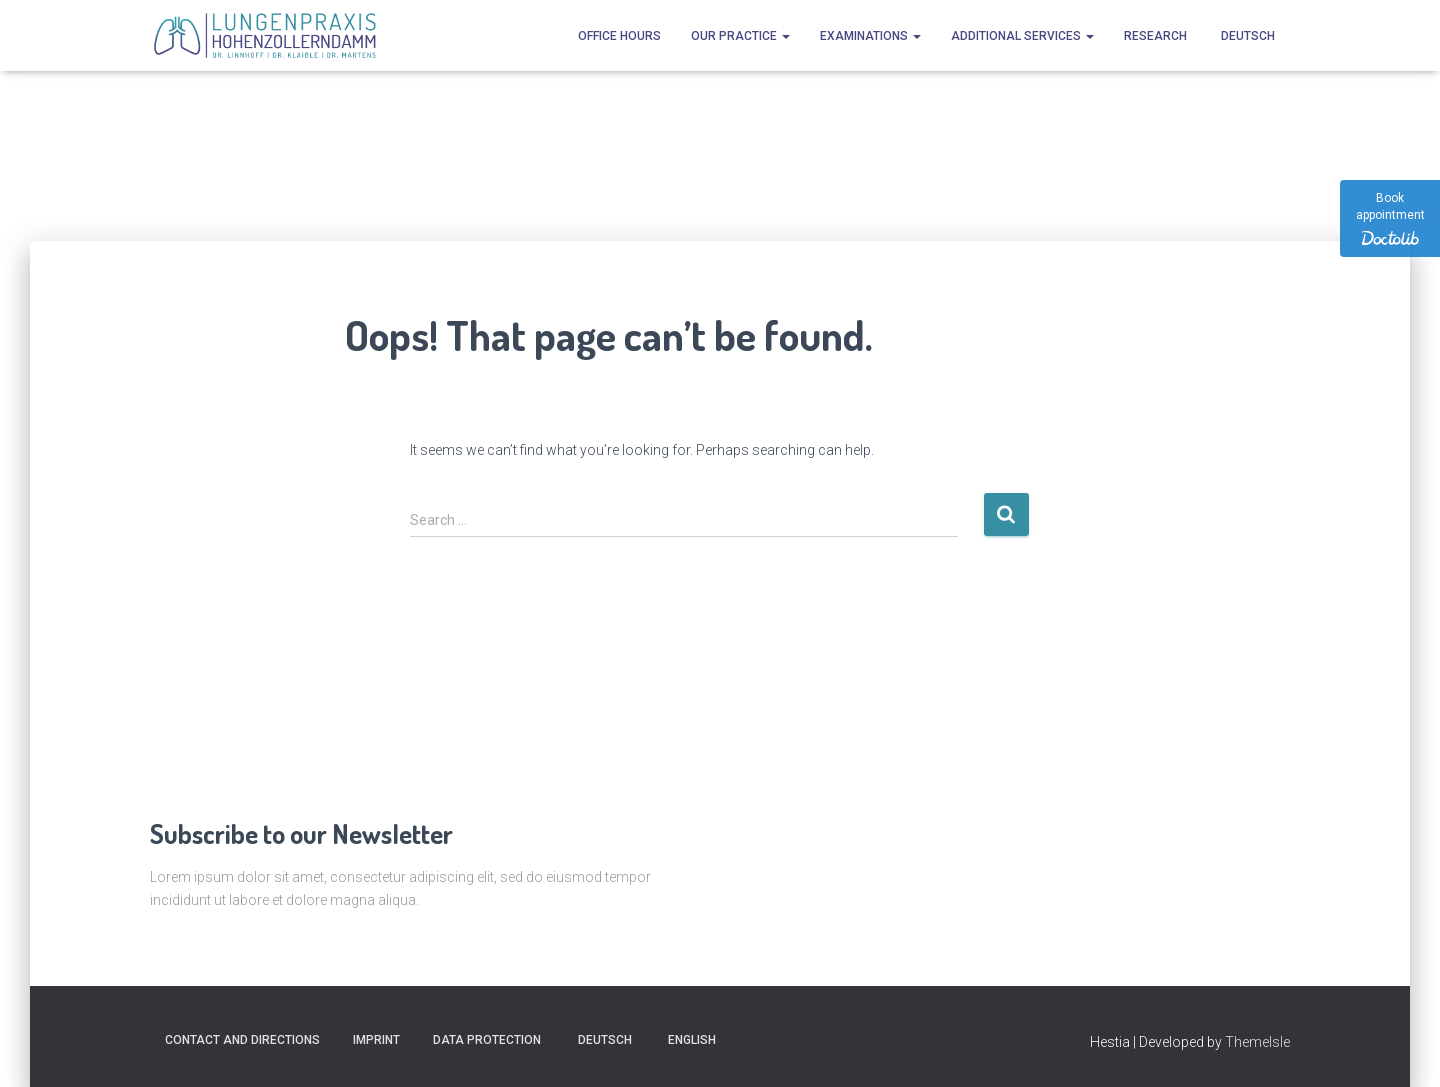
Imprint (376, 1040)
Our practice (740, 36)
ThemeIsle (1257, 1042)
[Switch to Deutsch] (1246, 35)
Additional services (1022, 36)
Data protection (487, 1040)
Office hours (619, 36)
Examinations (870, 36)
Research (1155, 36)
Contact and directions (242, 1040)
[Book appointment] (1390, 218)
